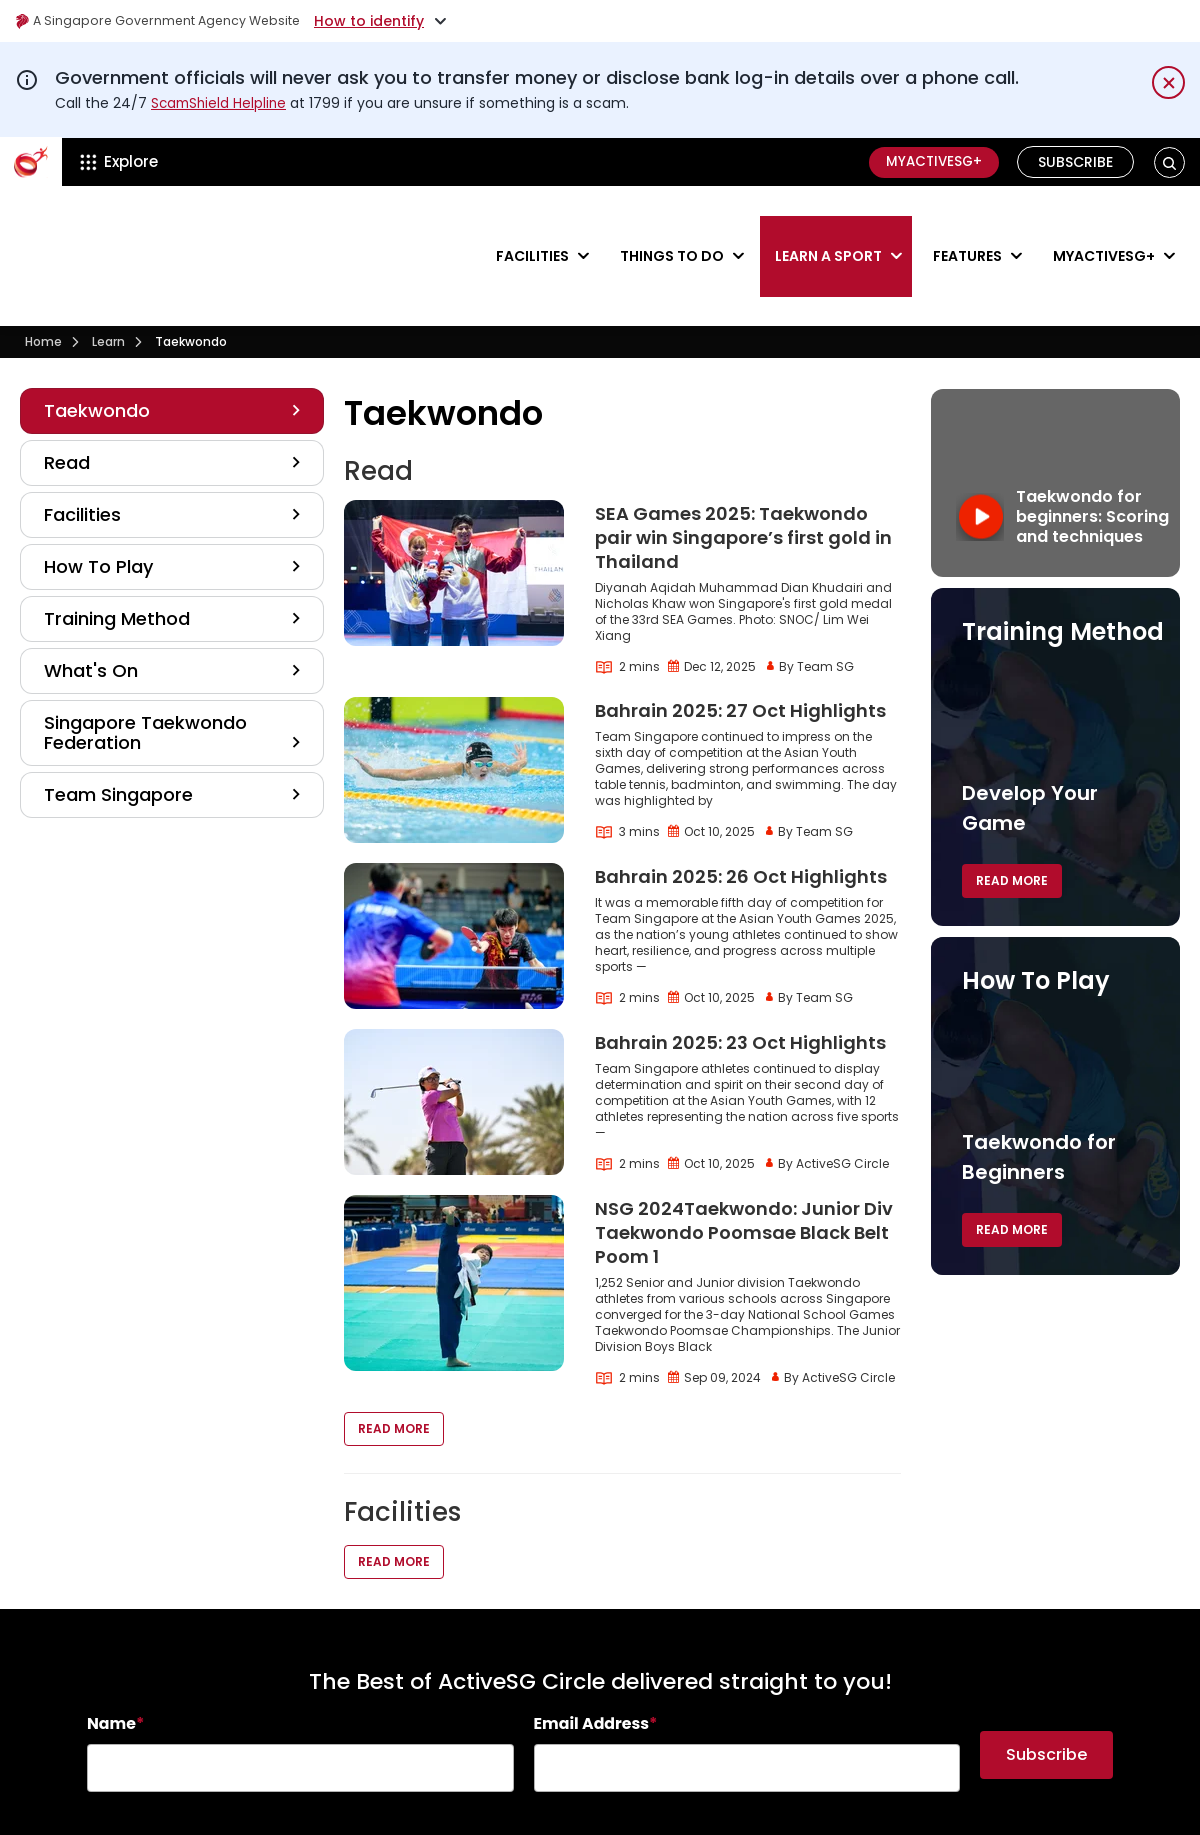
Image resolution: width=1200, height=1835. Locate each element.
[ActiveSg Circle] (31, 162)
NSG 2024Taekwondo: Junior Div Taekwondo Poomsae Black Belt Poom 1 (744, 1173)
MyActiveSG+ (929, 162)
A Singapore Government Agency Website (171, 21)
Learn (108, 282)
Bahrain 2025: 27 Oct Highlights (740, 651)
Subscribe (1076, 162)
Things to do (672, 226)
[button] (1169, 162)
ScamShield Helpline (221, 103)
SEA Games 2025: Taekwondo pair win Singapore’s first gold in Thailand (743, 478)
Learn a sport (828, 226)
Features (967, 226)
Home (43, 282)
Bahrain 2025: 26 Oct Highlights (741, 817)
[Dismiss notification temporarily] (1168, 82)
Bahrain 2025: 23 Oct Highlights (740, 983)
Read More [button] (394, 1369)
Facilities (532, 226)
